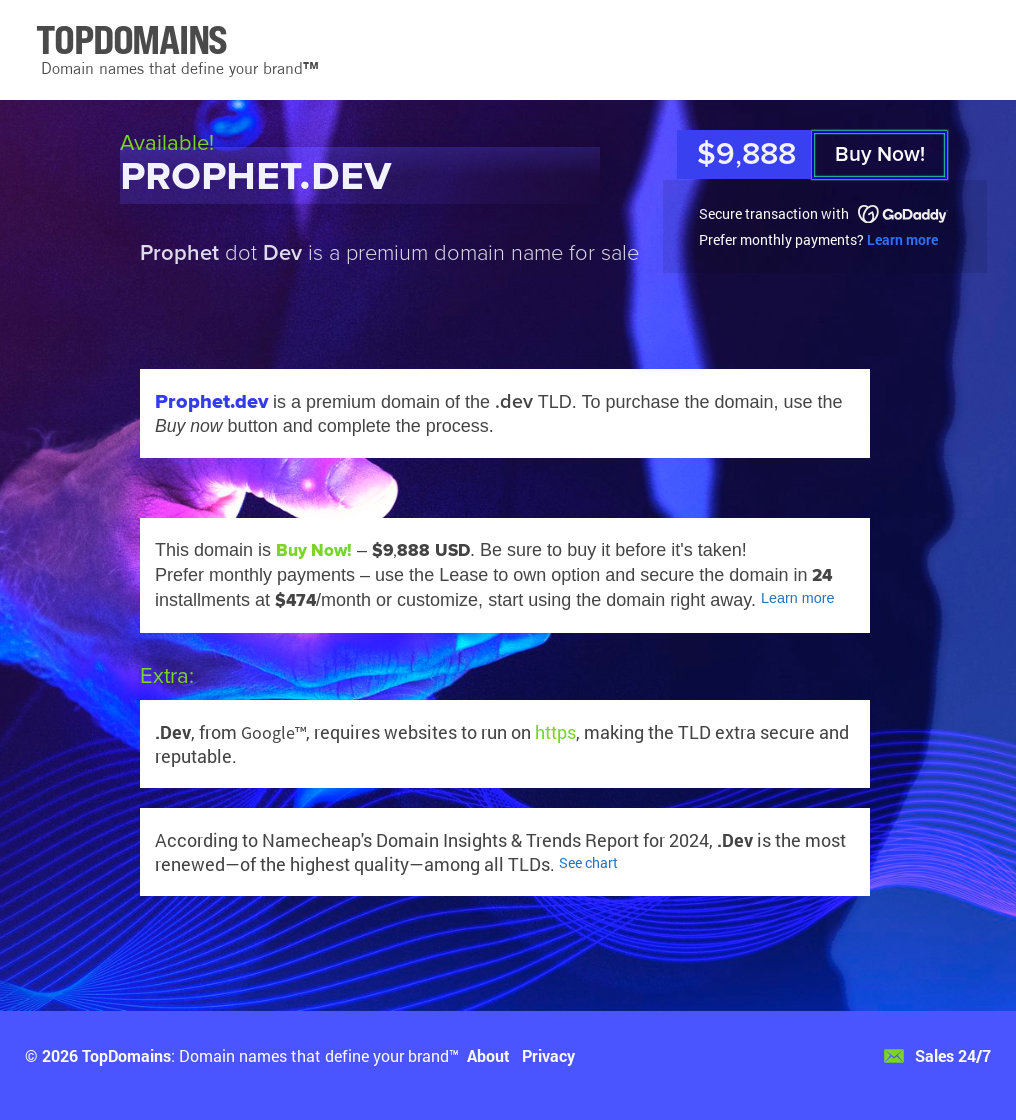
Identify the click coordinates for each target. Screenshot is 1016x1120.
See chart (588, 862)
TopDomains (126, 1055)
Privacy (548, 1055)
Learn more (902, 239)
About (488, 1055)
